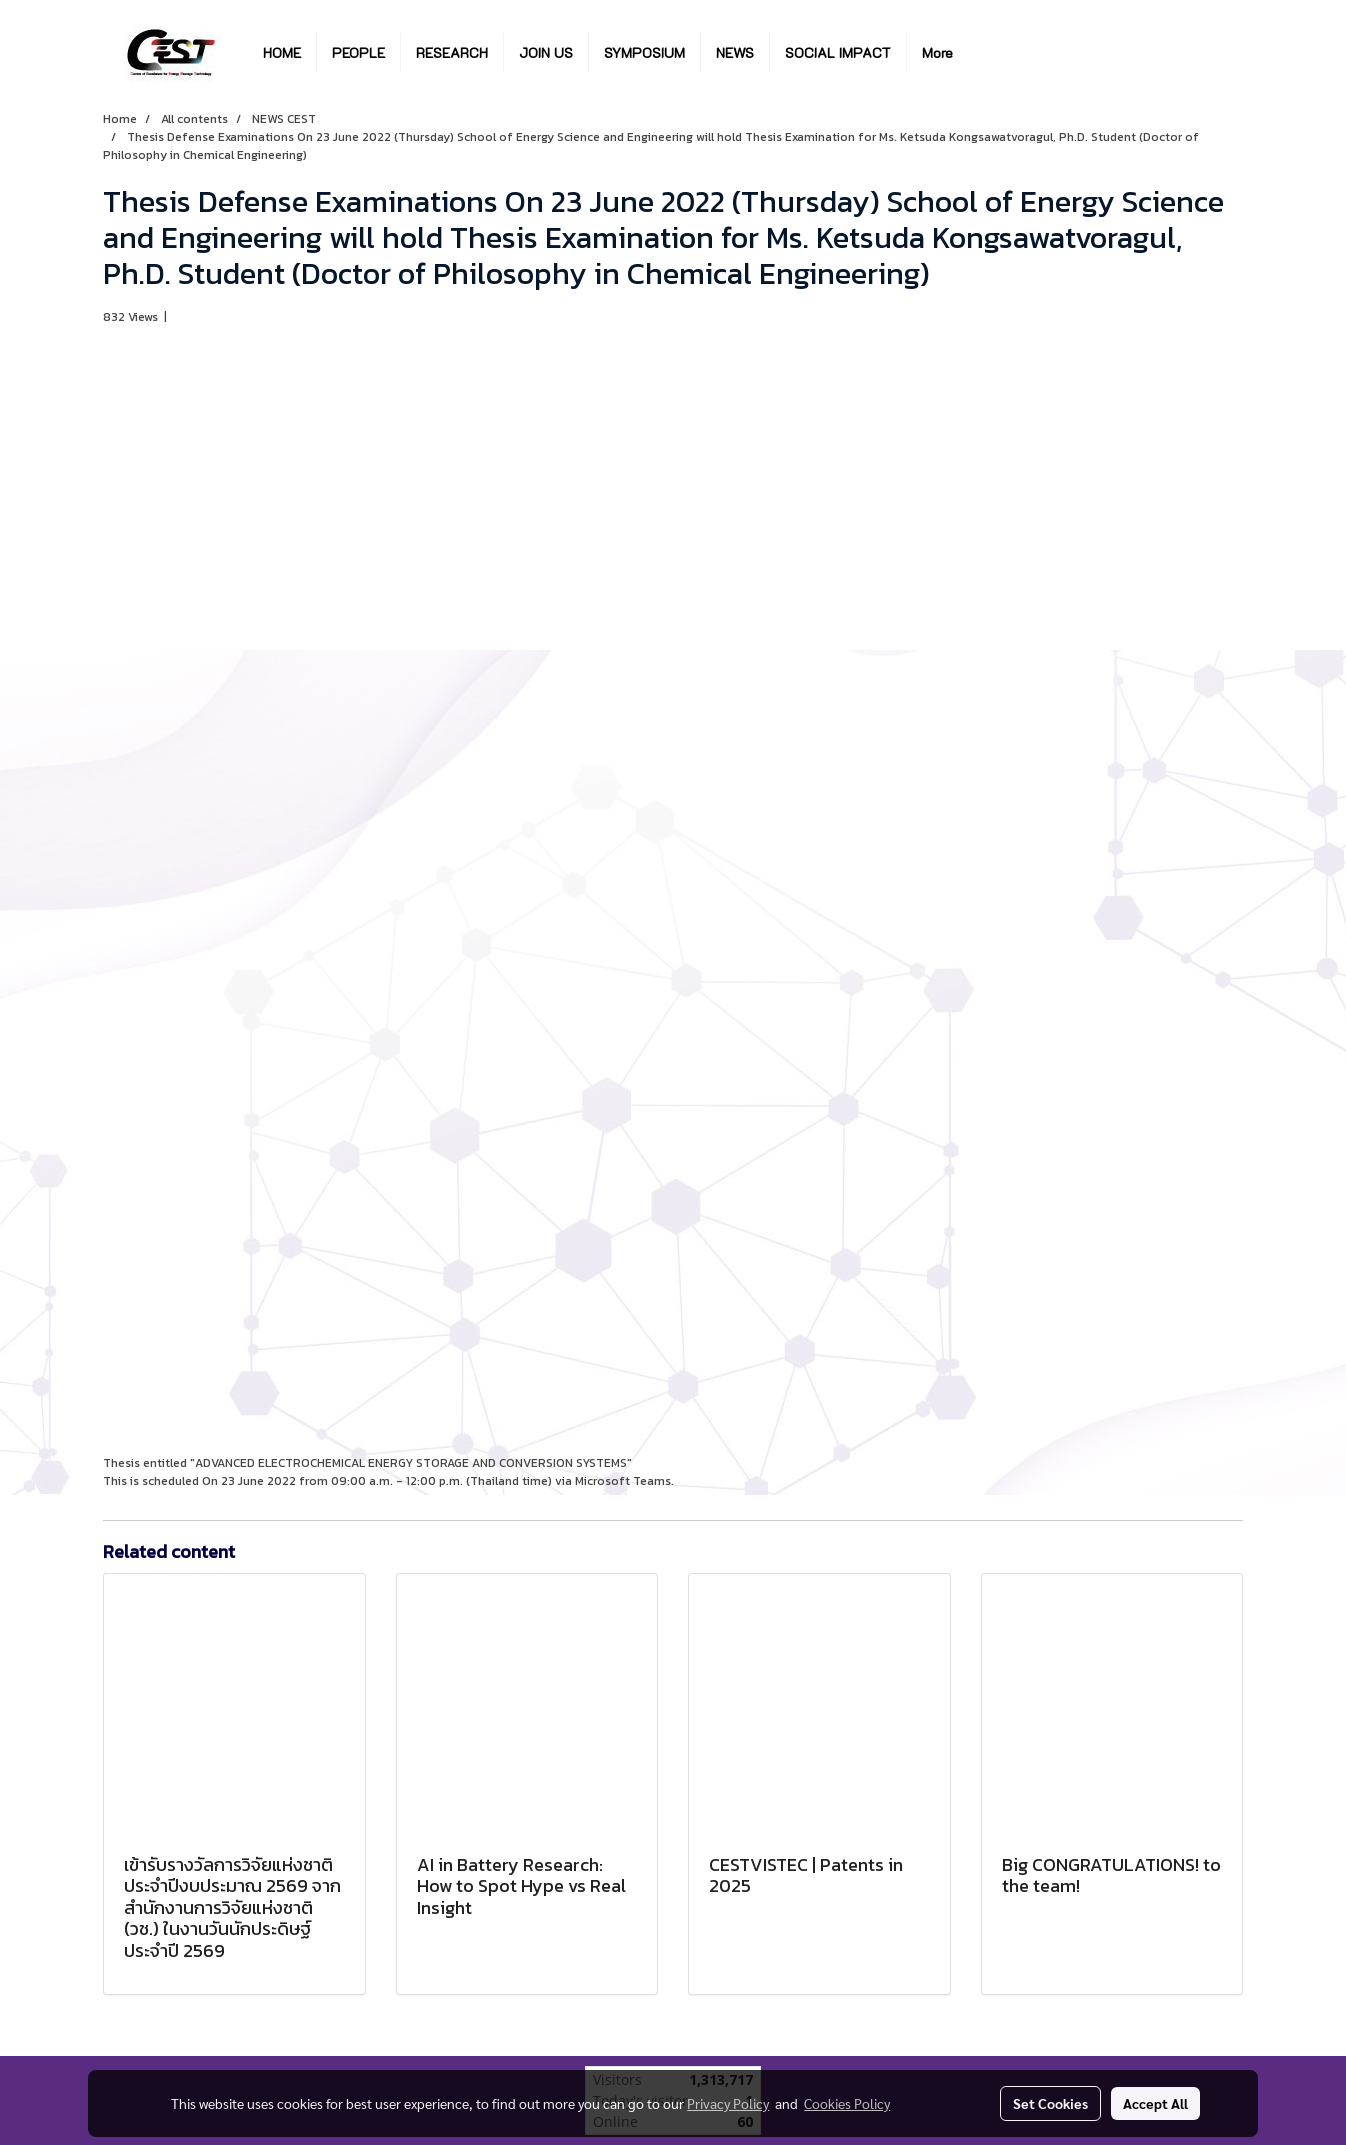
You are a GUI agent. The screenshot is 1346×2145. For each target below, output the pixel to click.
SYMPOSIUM (644, 52)
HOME (282, 52)
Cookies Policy (847, 2103)
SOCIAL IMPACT (838, 52)
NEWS (735, 52)
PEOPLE (358, 52)
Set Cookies (1050, 2103)
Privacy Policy (728, 2103)
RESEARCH (452, 52)
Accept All (1155, 2103)
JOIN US (546, 52)
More (937, 52)
